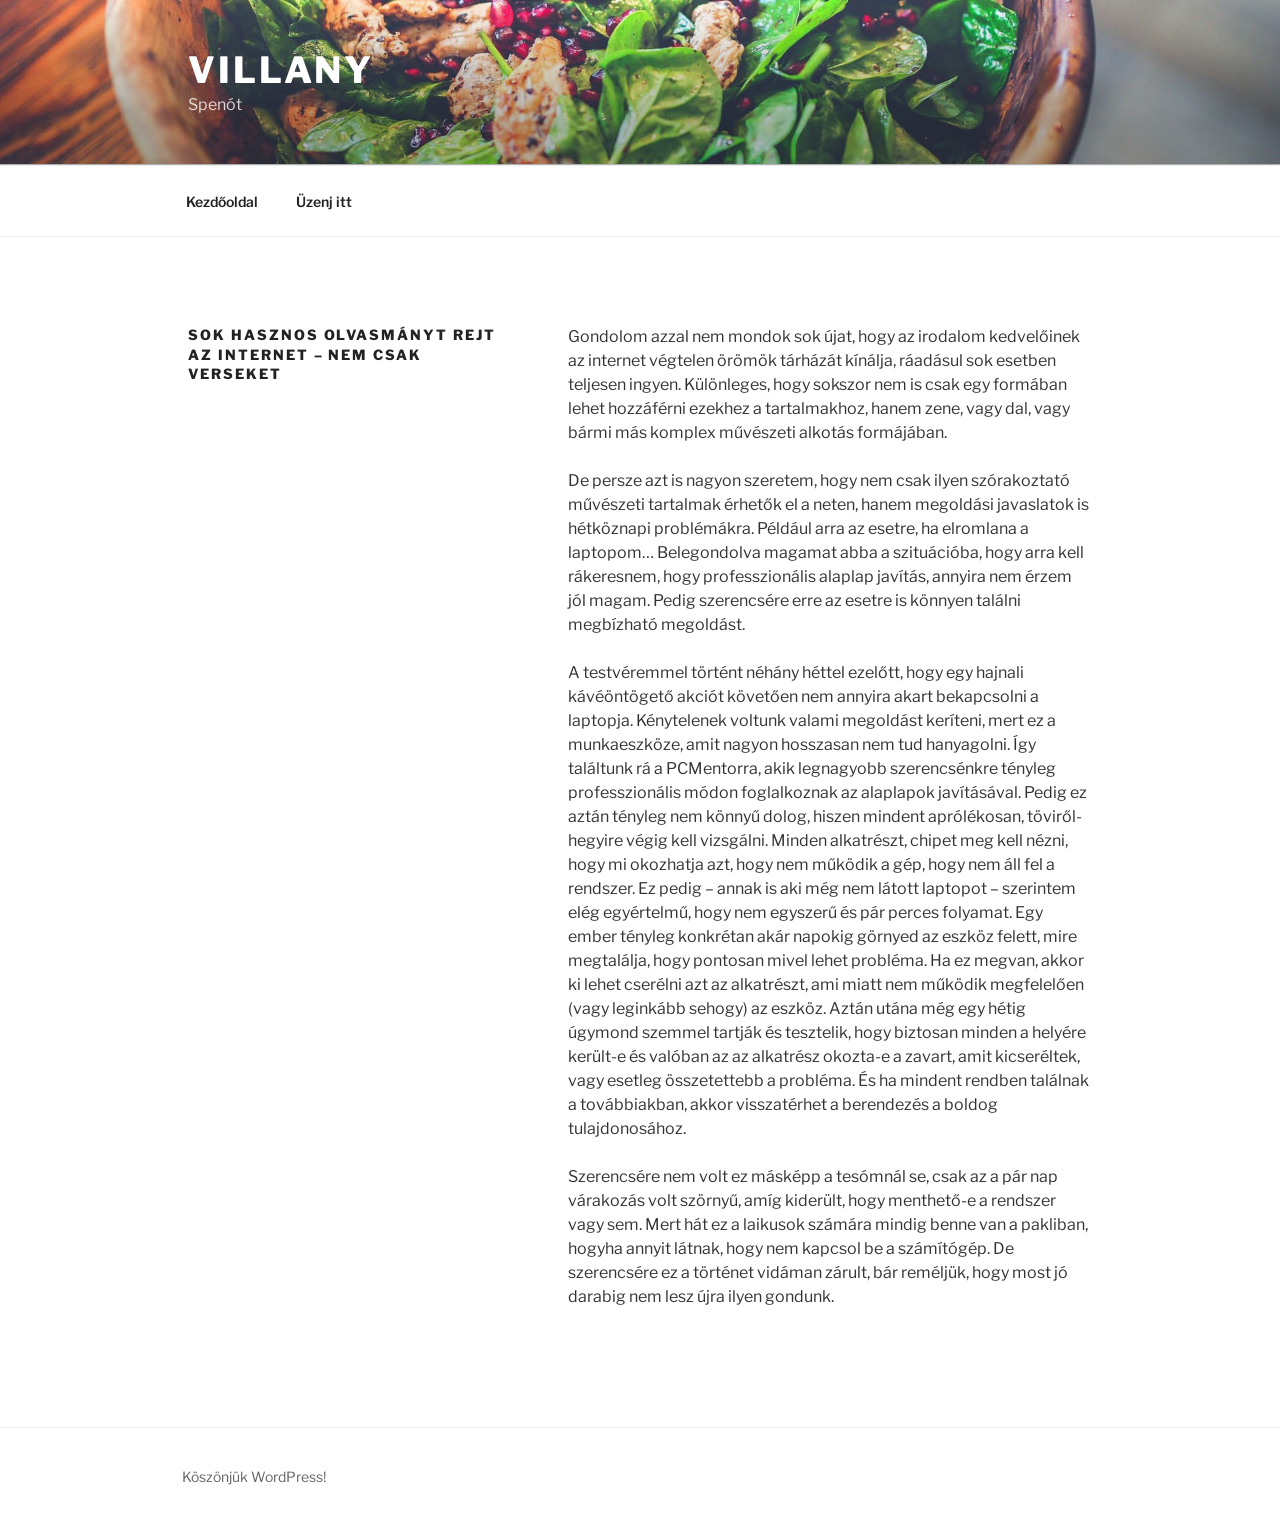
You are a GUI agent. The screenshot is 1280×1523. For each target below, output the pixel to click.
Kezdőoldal (222, 201)
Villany (281, 70)
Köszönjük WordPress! (254, 1476)
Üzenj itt (324, 201)
